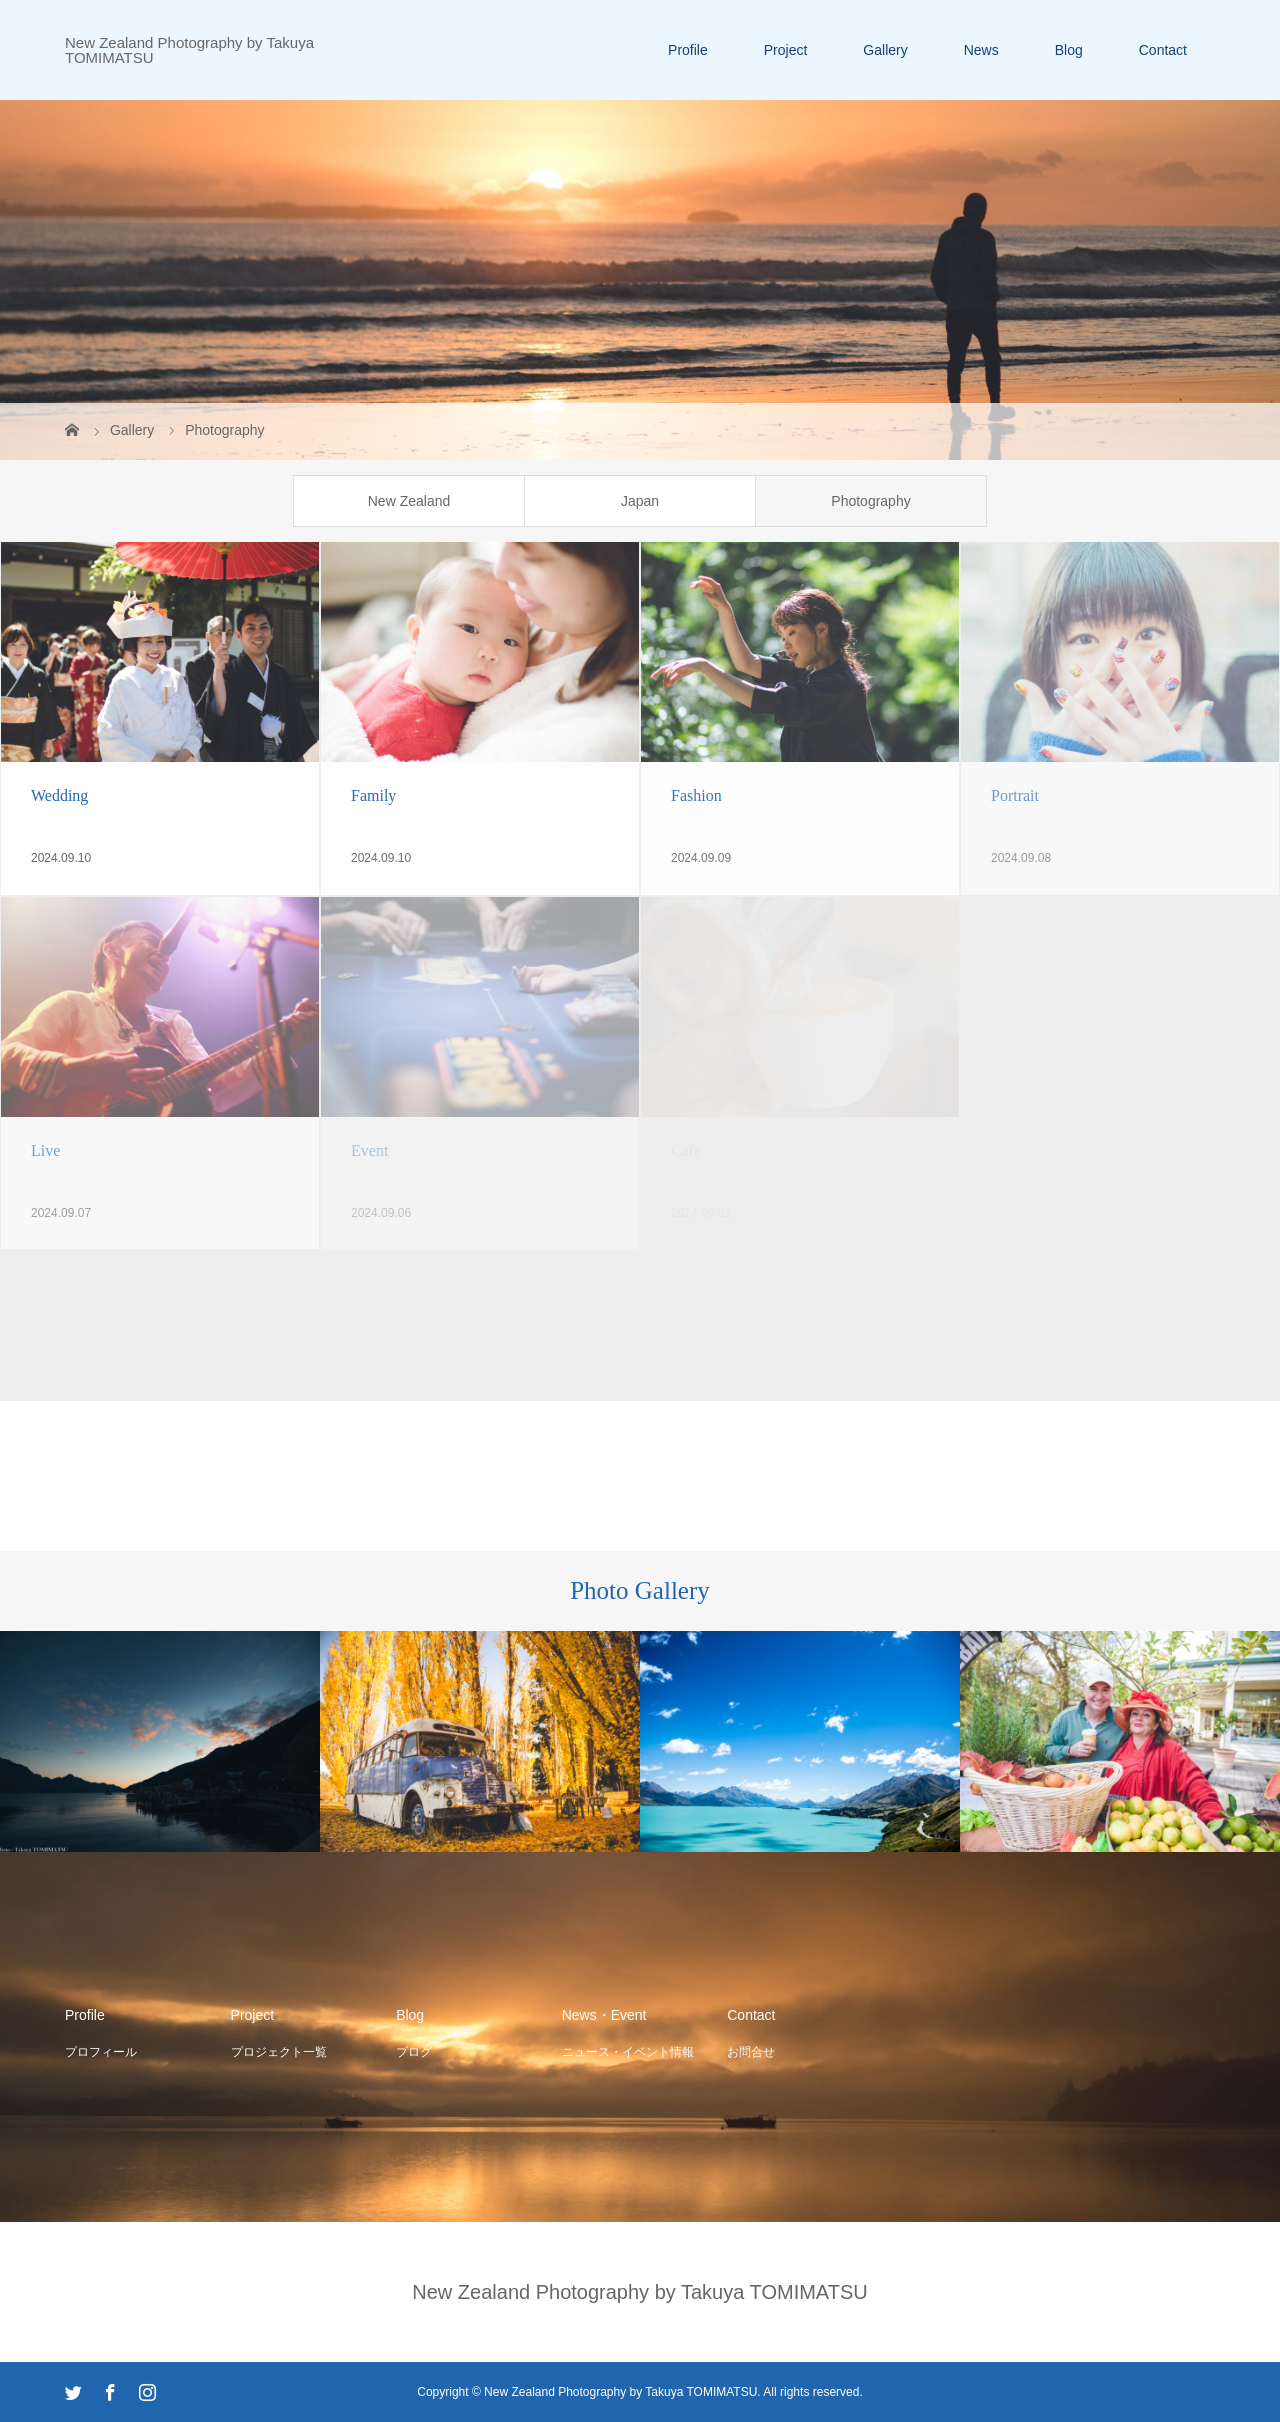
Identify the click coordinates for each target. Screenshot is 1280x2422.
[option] (160, 1742)
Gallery (885, 50)
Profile (688, 50)
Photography (870, 501)
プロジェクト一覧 (279, 2052)
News (981, 50)
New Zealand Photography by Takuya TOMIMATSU (189, 50)
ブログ (414, 2052)
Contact (1163, 50)
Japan (640, 501)
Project (786, 50)
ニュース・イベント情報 (628, 2052)
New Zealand (409, 501)
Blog (1069, 50)
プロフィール (101, 2052)
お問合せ (751, 2052)
